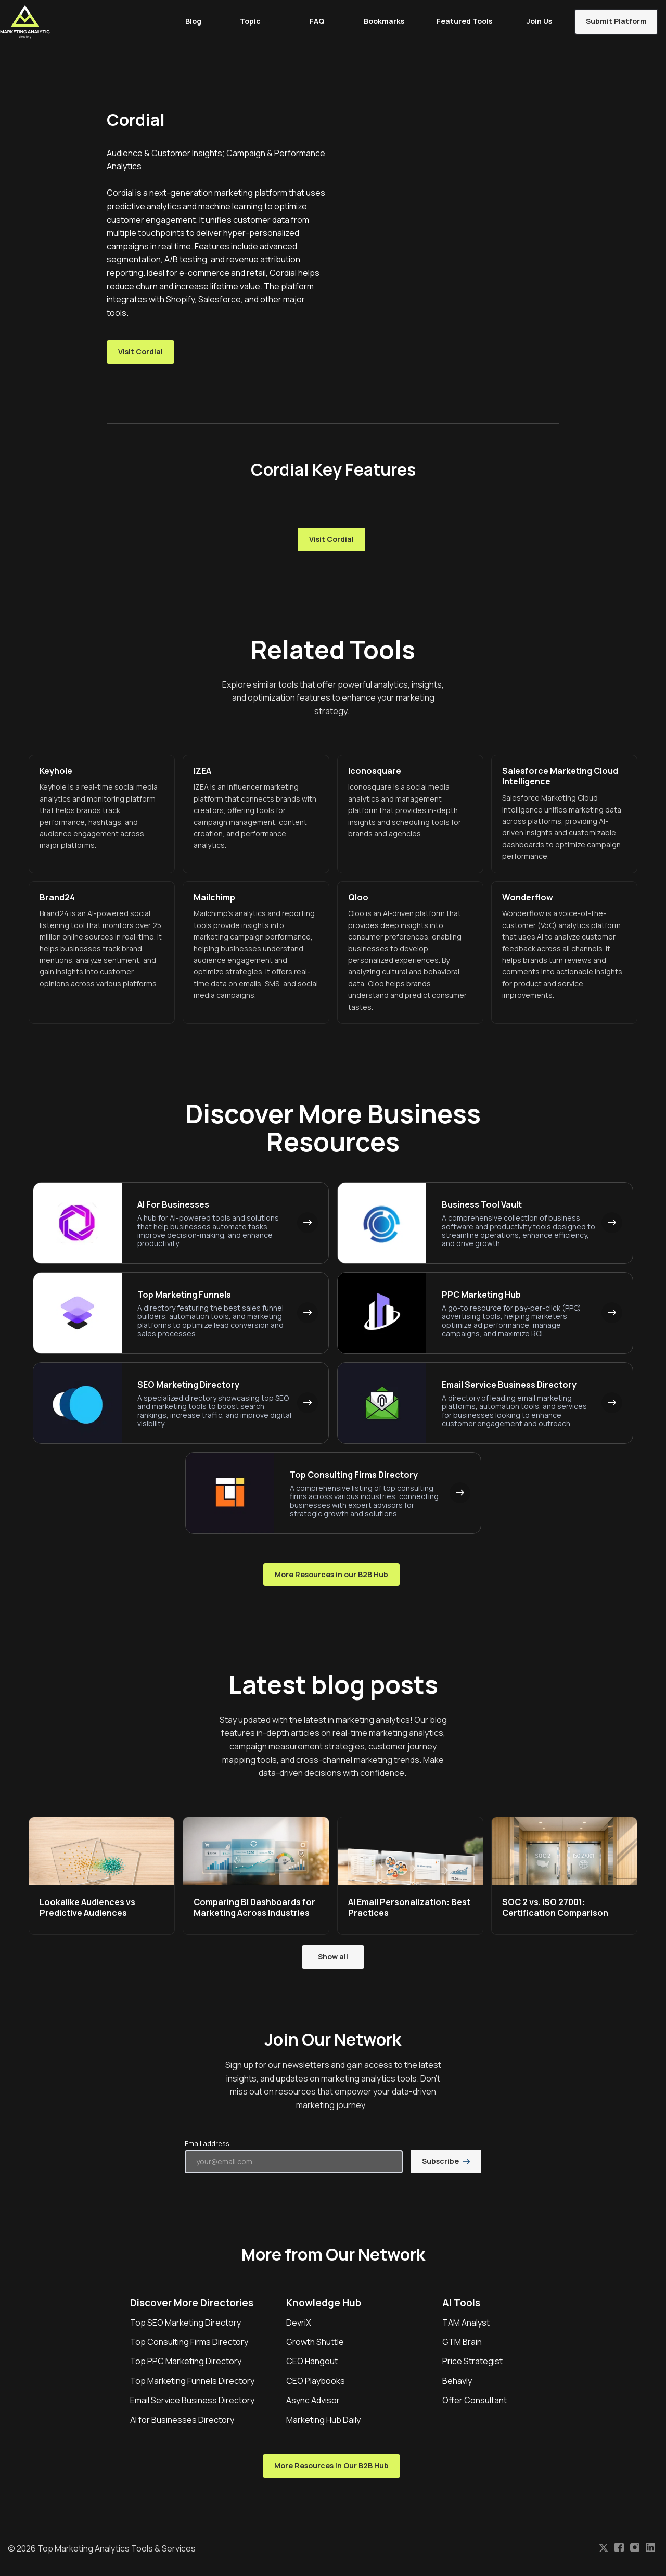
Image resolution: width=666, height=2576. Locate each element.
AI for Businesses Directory (182, 2420)
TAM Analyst (466, 2322)
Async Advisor (313, 2400)
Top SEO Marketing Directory (185, 2322)
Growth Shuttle (315, 2341)
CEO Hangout (312, 2361)
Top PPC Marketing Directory (185, 2361)
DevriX (298, 2322)
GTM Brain (462, 2341)
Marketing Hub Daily (323, 2420)
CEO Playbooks (315, 2381)
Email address (207, 2143)
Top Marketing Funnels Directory (192, 2381)
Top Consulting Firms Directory (189, 2341)
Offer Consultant (474, 2400)
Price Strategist (472, 2361)
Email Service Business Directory (192, 2400)
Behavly (457, 2381)
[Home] (27, 22)
